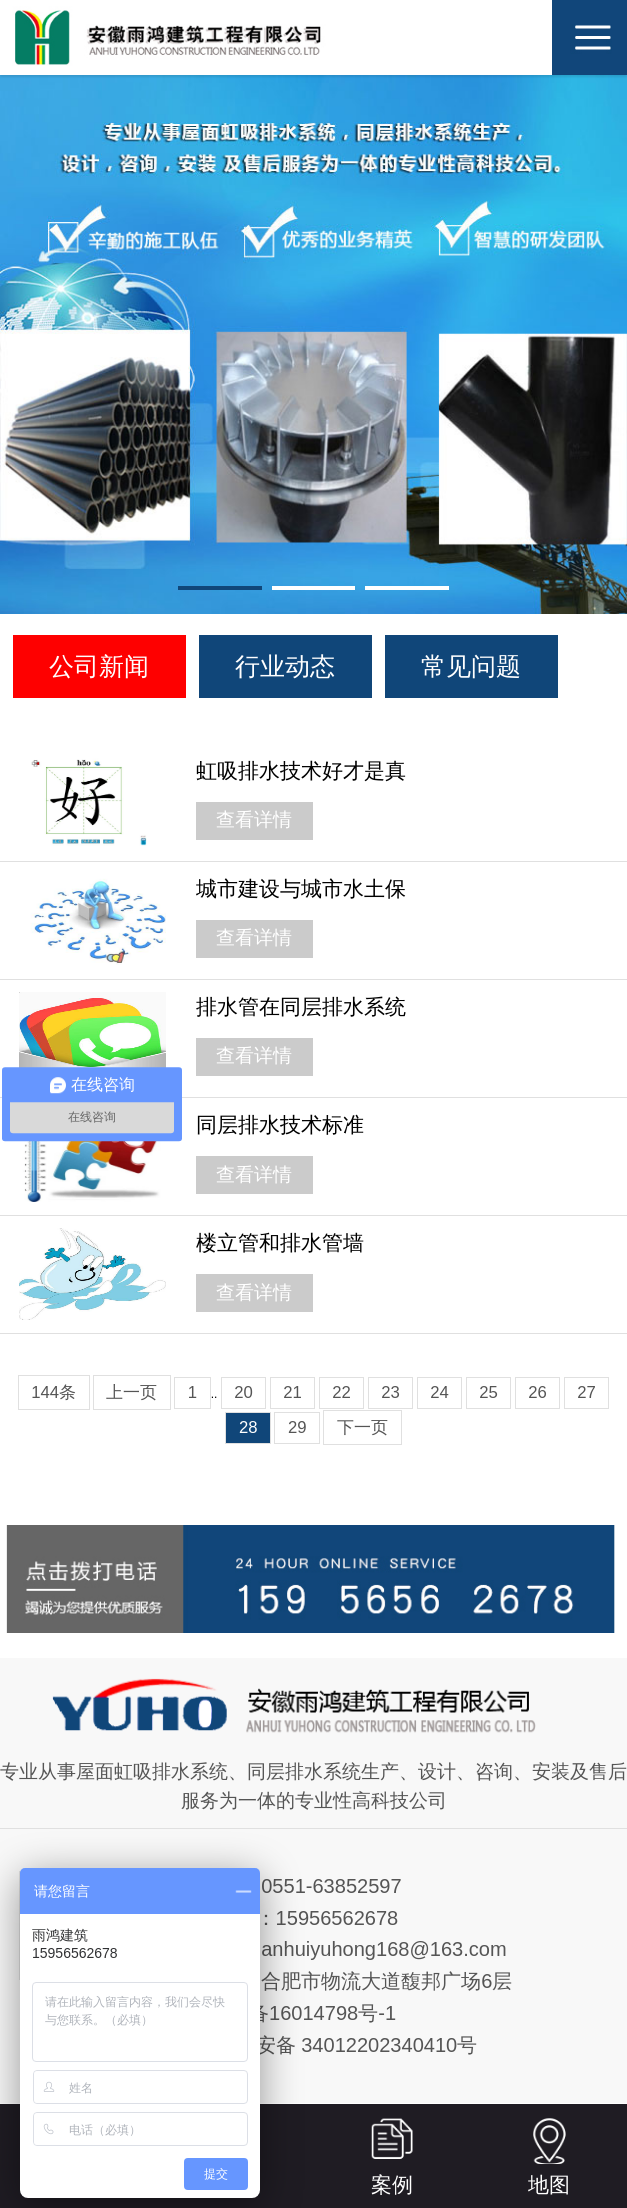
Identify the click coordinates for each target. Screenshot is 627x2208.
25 (488, 1392)
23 (390, 1392)
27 (586, 1392)
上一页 (131, 1392)
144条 (53, 1392)
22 (341, 1392)
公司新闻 (99, 666)
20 (243, 1392)
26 (537, 1392)
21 (292, 1392)
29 (297, 1427)
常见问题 (471, 666)
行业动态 (285, 666)
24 (439, 1392)
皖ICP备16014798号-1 (296, 2013)
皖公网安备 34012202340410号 (337, 2045)
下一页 (362, 1427)
